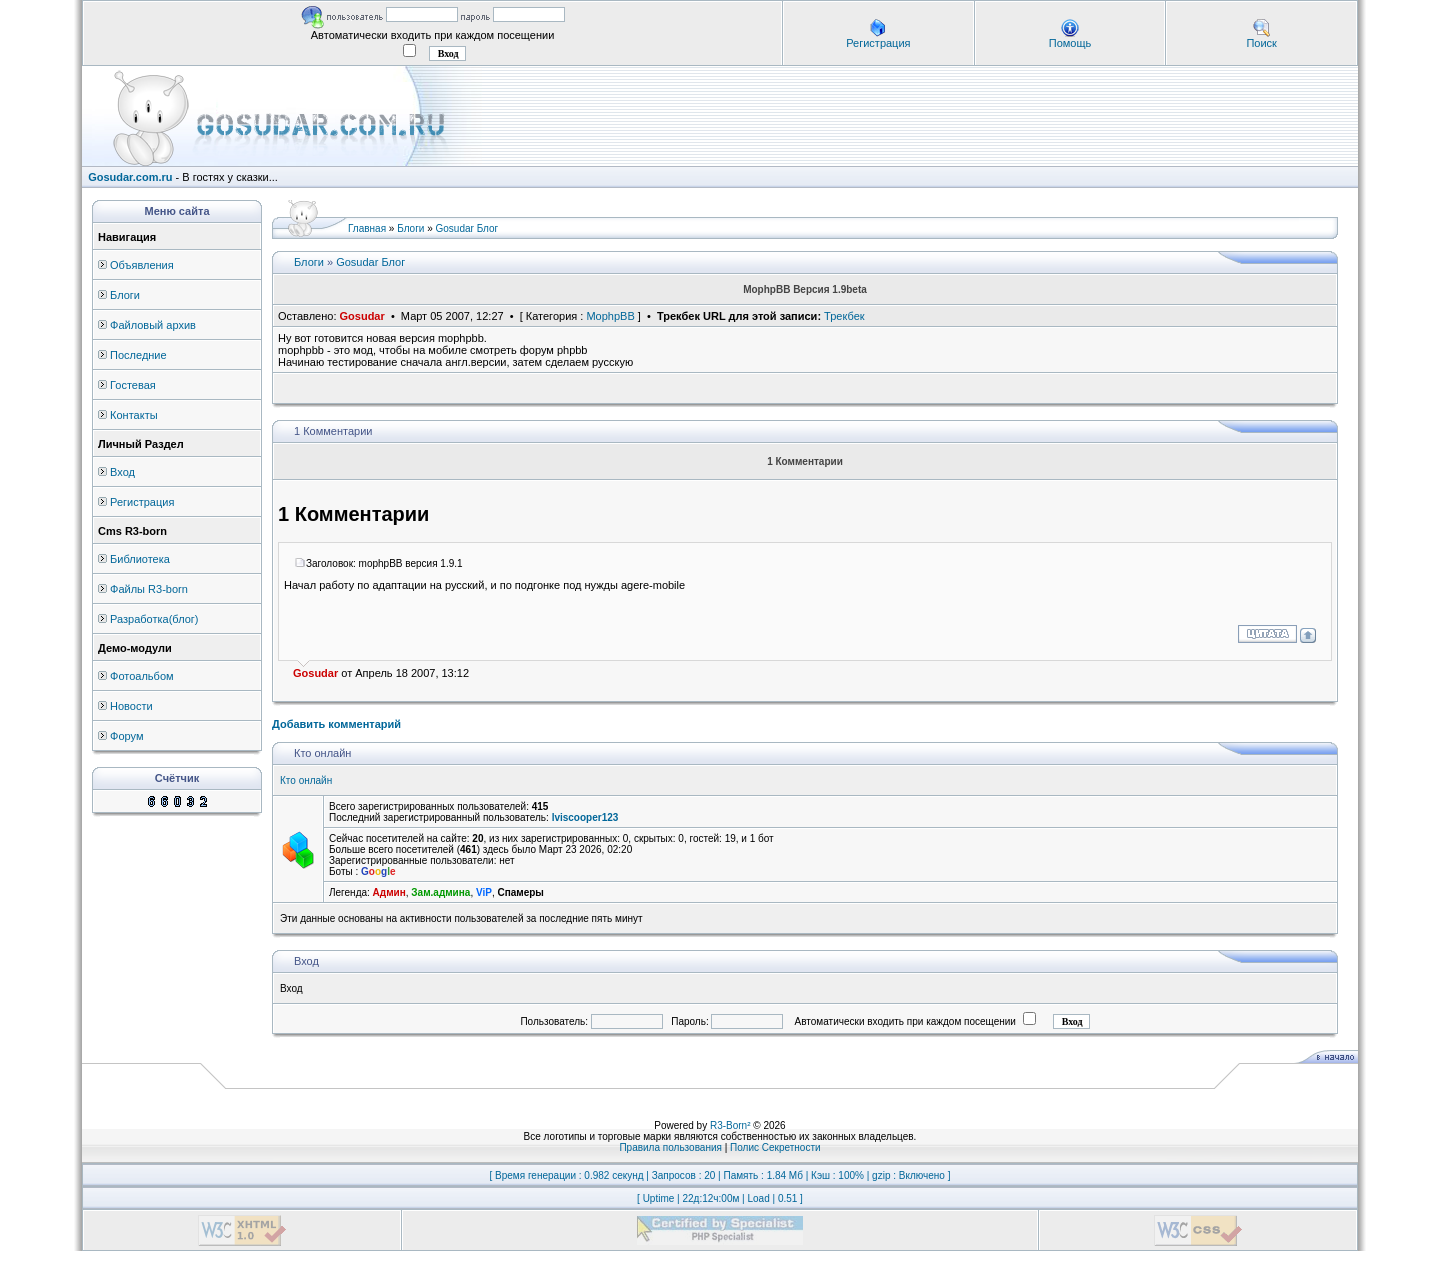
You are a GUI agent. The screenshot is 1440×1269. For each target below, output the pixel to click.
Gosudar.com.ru (130, 177)
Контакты (134, 415)
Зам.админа (440, 892)
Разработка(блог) (154, 619)
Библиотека (140, 559)
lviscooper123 (585, 817)
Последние (138, 355)
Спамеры (520, 892)
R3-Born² (730, 1125)
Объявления (142, 265)
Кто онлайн (306, 780)
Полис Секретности (775, 1147)
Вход (122, 472)
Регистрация (878, 43)
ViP (484, 892)
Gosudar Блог (467, 228)
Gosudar (362, 316)
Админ (389, 892)
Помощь (1070, 43)
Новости (131, 706)
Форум (126, 736)
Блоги (125, 295)
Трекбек (844, 316)
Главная (367, 228)
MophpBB (610, 316)
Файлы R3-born (149, 589)
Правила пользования (670, 1147)
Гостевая (133, 385)
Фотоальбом (142, 676)
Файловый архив (153, 325)
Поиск (1261, 43)
